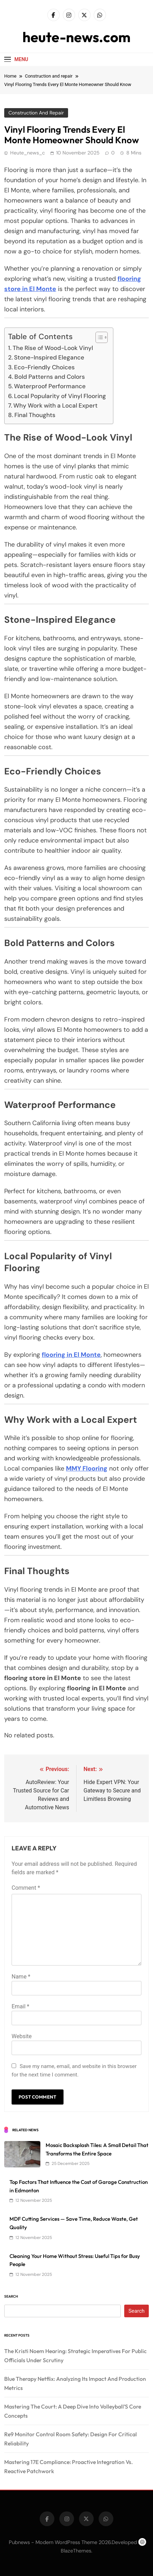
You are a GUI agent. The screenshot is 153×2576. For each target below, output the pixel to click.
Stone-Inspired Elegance (49, 357)
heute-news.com (76, 37)
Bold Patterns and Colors (49, 377)
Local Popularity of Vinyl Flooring (60, 396)
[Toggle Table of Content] (98, 337)
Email (20, 2006)
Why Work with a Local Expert (55, 405)
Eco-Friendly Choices (44, 367)
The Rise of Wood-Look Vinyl (53, 348)
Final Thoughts (34, 415)
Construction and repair (36, 113)
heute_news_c (27, 153)
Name (21, 1976)
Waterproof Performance (50, 386)
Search (11, 2296)
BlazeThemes (76, 2551)
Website (22, 2036)
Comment (26, 1887)
